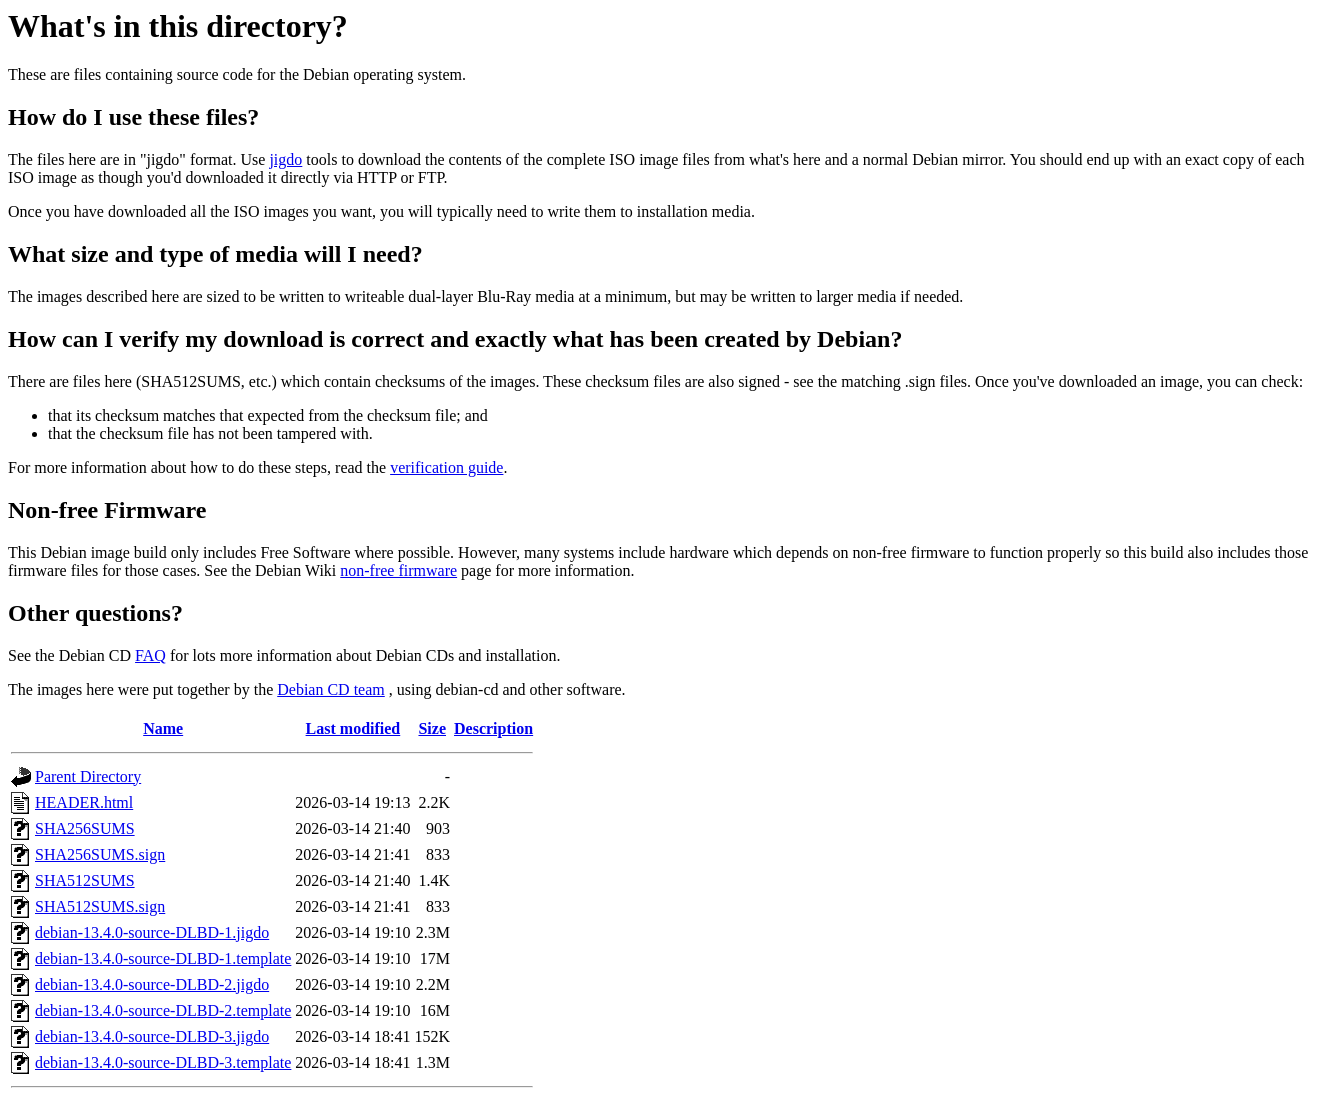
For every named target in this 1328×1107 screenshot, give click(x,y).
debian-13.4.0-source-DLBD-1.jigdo (152, 932)
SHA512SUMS (85, 880)
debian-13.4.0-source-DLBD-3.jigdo (152, 1036)
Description (493, 728)
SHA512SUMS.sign (100, 906)
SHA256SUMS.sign (100, 854)
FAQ (150, 655)
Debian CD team (331, 689)
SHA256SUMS (85, 828)
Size (432, 728)
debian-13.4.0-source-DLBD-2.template (163, 1010)
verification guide (446, 467)
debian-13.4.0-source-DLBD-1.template (163, 958)
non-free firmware (398, 570)
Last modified (353, 728)
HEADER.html (84, 802)
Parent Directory (88, 776)
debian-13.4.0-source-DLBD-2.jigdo (152, 984)
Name (163, 728)
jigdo (285, 159)
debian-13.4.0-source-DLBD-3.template (163, 1062)
